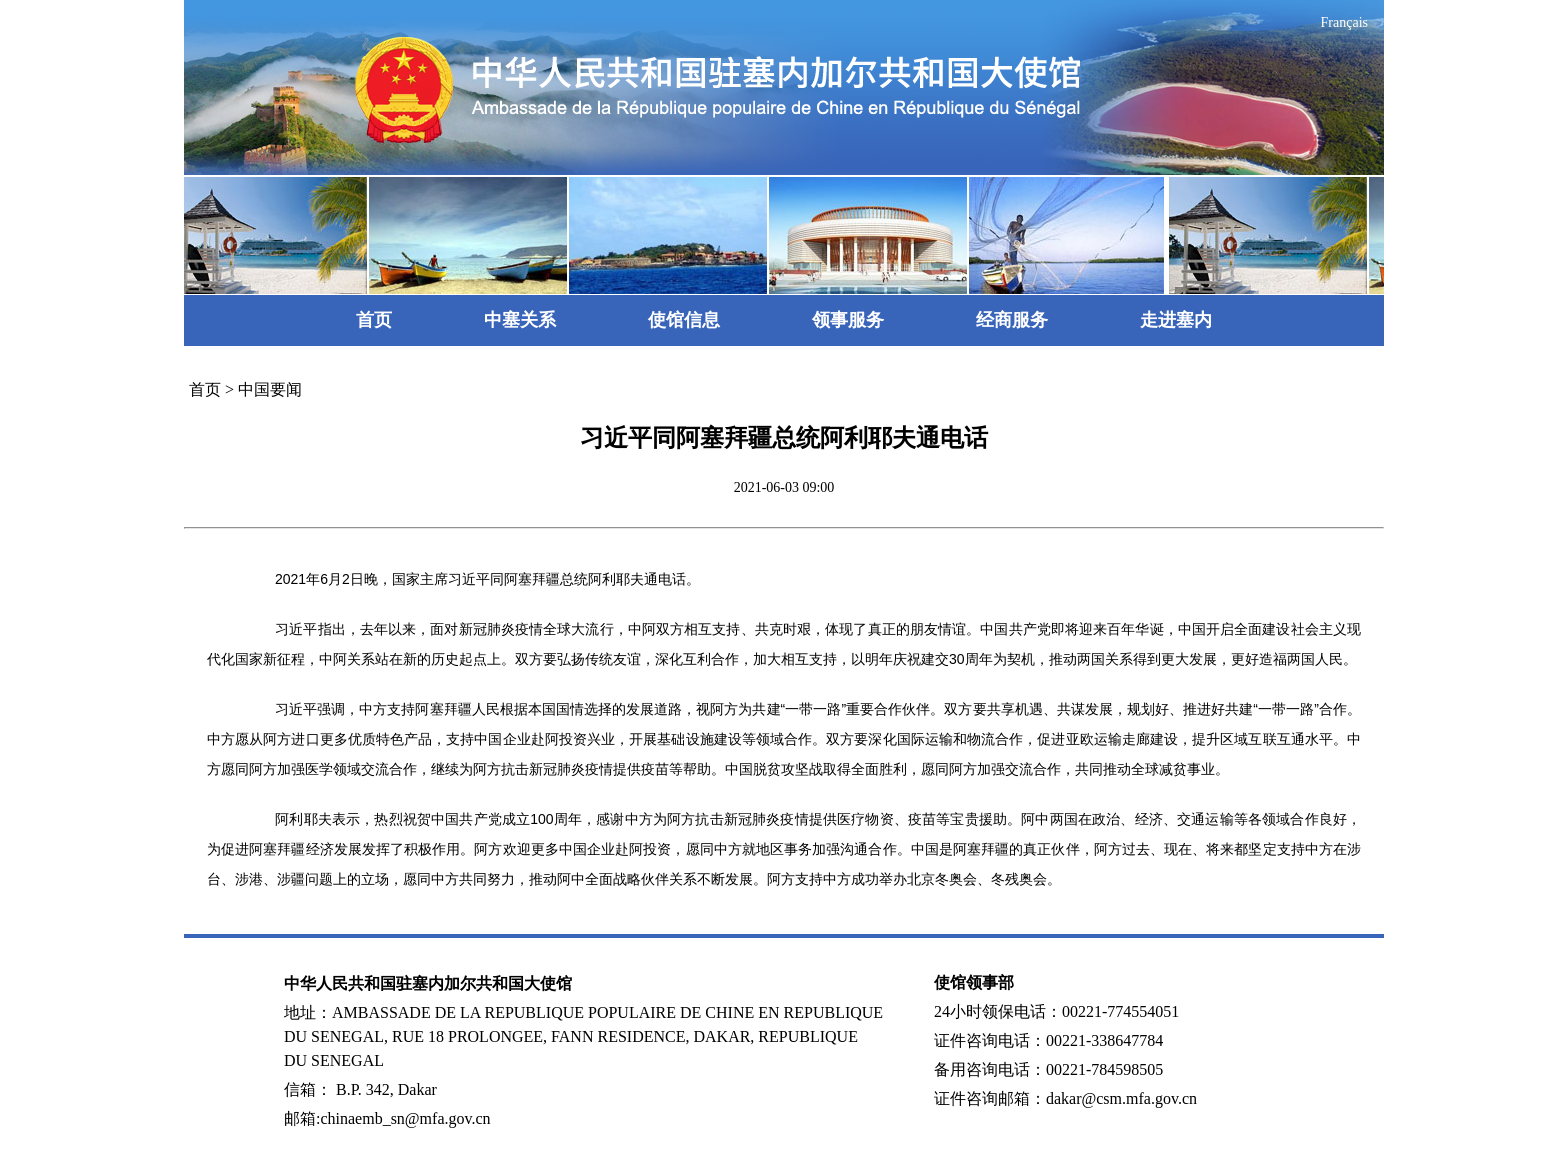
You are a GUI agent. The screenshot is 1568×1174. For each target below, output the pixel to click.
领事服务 (848, 320)
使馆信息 (684, 320)
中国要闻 (270, 389)
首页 (374, 320)
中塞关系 (520, 320)
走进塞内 (1176, 320)
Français (1344, 22)
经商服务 (1012, 320)
